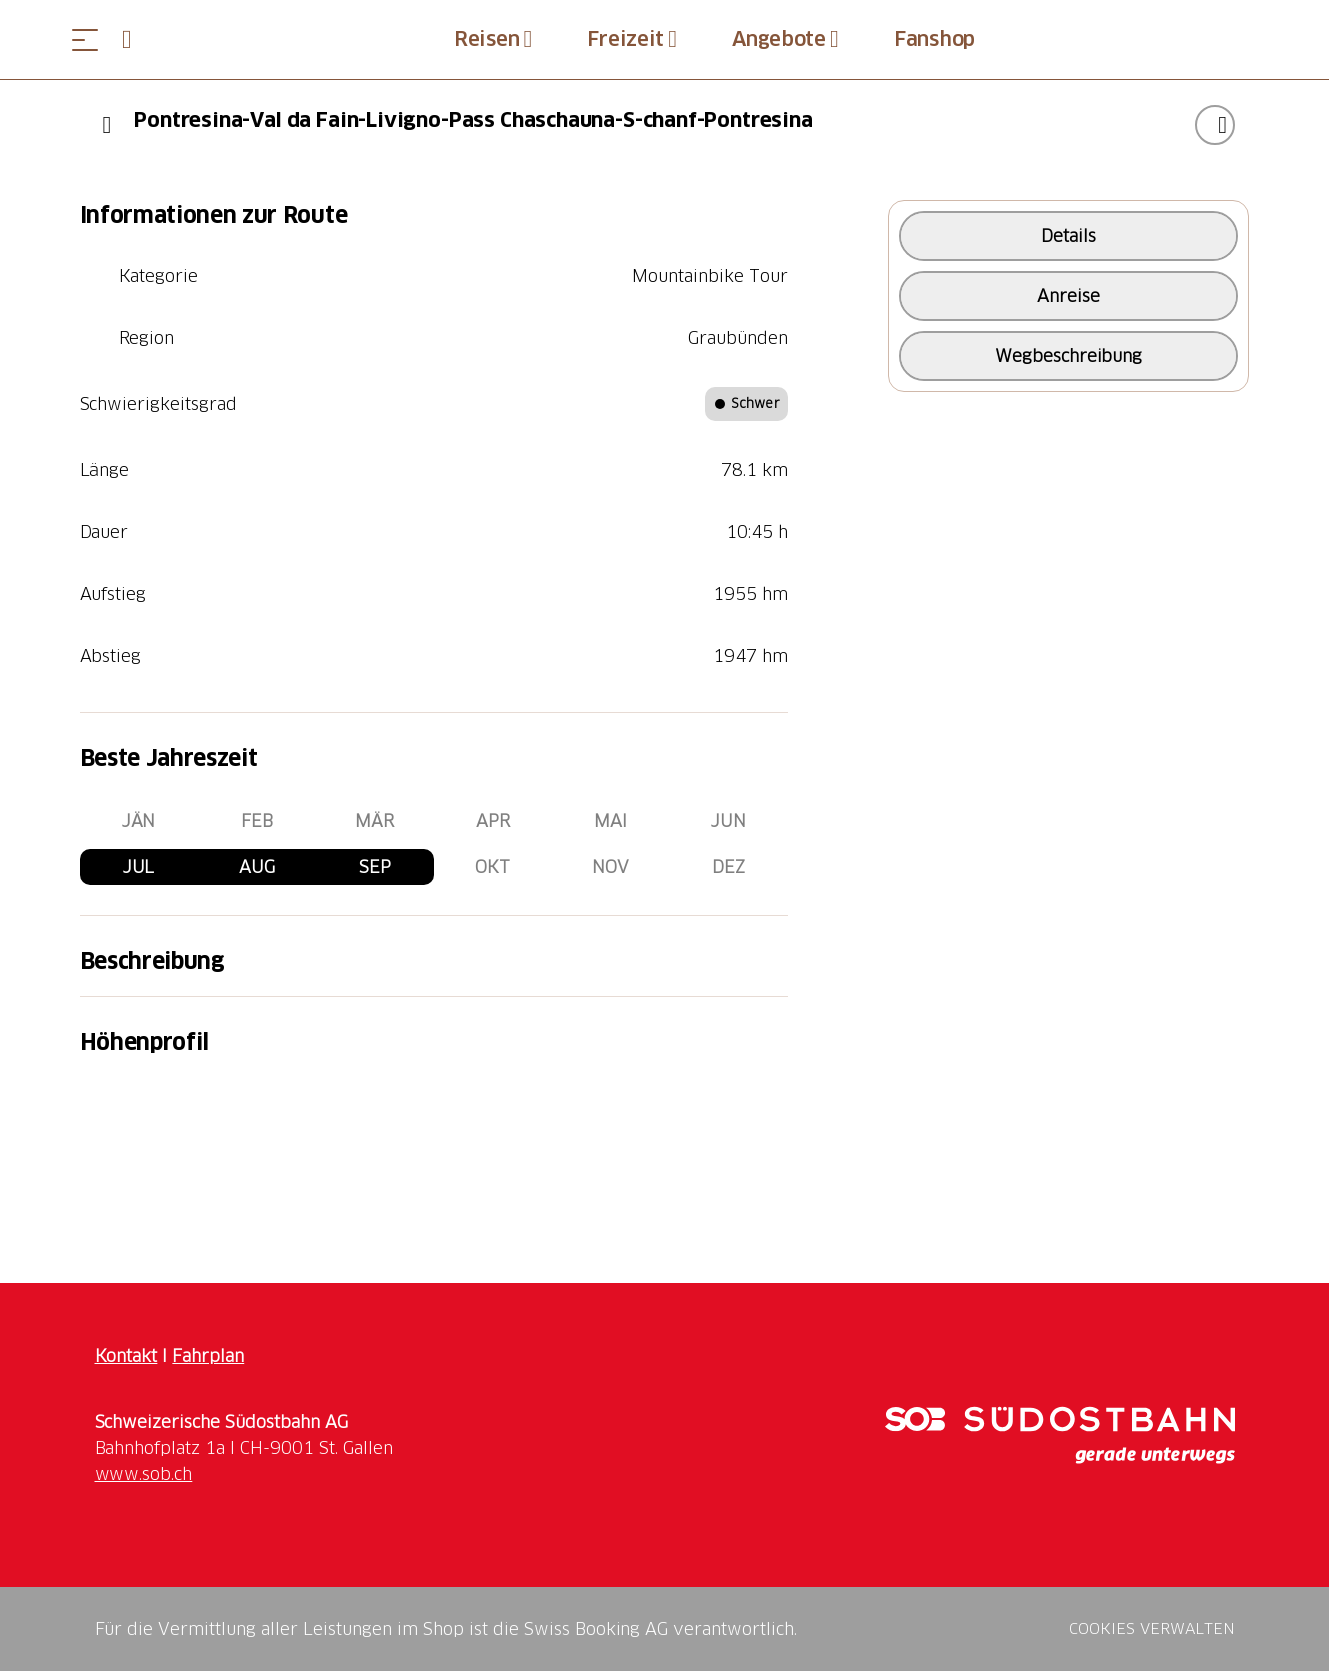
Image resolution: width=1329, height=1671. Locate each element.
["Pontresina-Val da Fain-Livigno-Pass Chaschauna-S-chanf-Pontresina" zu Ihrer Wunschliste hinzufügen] (1215, 125)
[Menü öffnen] (85, 39)
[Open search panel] (135, 39)
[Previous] (107, 125)
